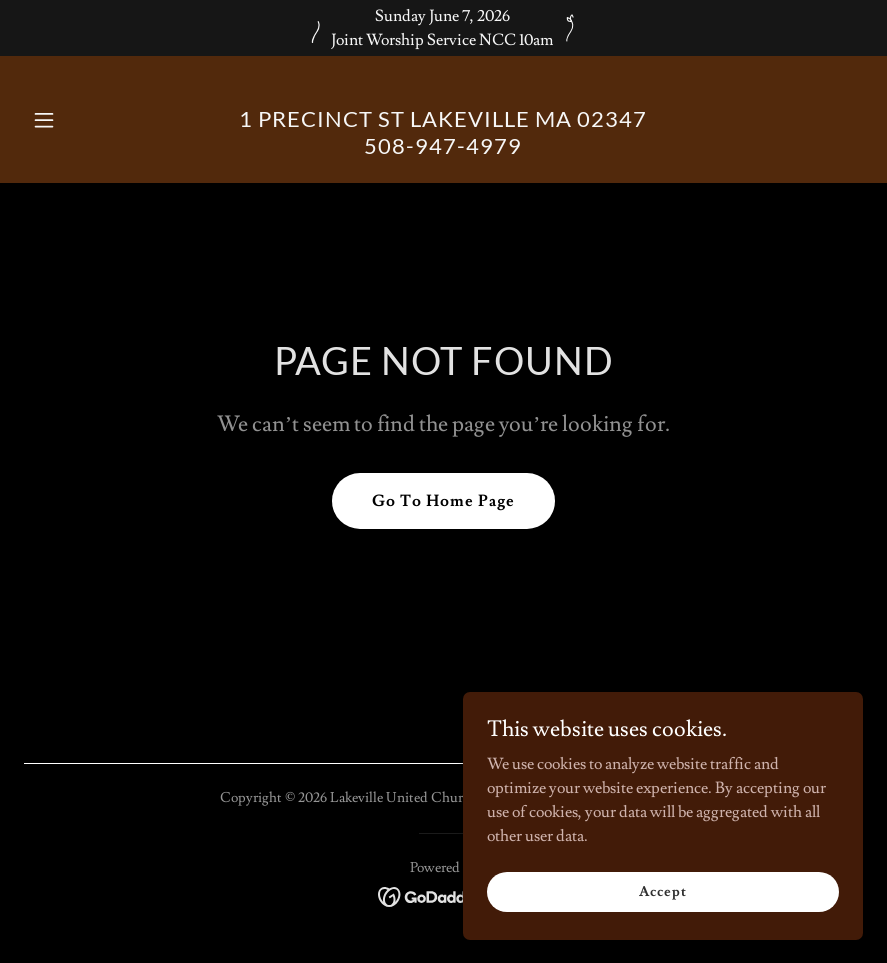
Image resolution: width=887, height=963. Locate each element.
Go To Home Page (443, 501)
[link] (443, 149)
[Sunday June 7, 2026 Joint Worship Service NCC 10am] (443, 28)
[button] (87, 120)
